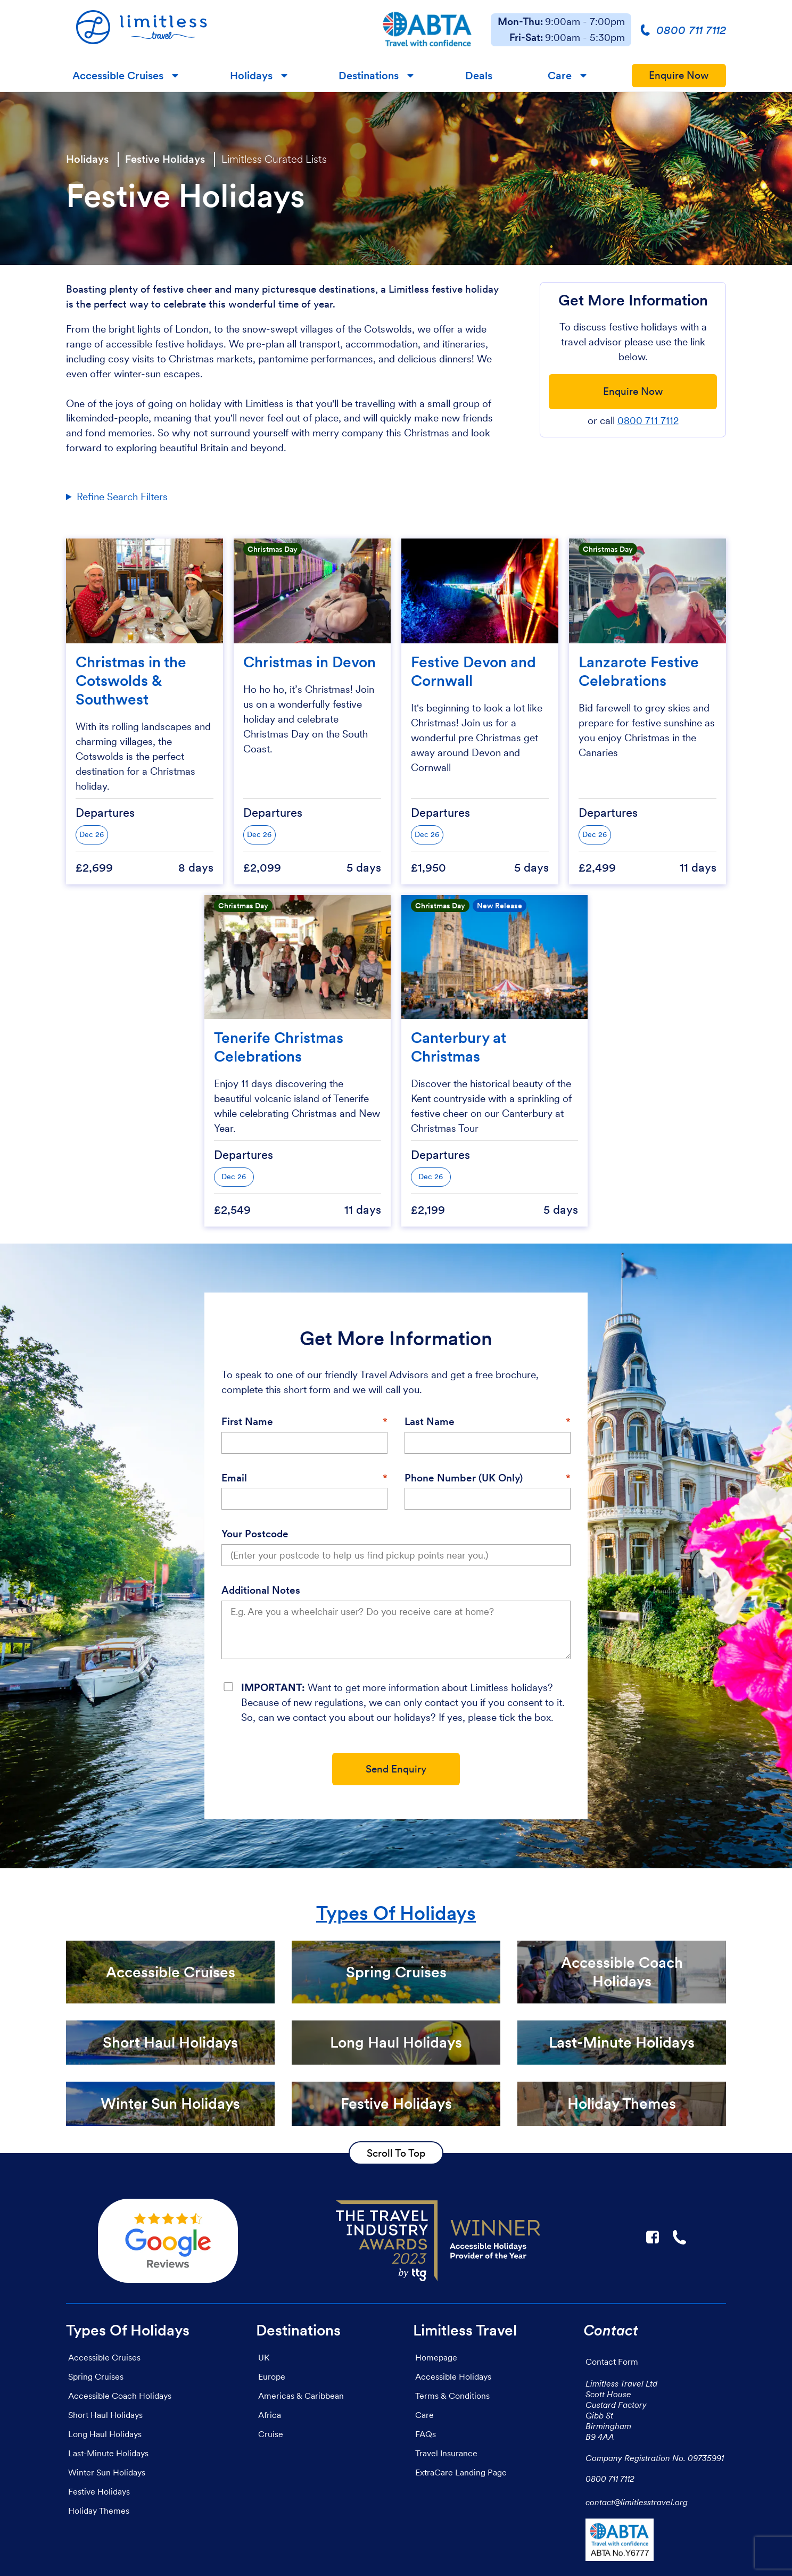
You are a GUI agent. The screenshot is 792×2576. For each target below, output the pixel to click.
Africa (269, 2414)
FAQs (425, 2434)
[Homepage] (215, 30)
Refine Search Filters (122, 497)
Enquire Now (679, 75)
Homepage (436, 2357)
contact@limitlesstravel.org (636, 2502)
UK (263, 2357)
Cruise (270, 2434)
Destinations (369, 75)
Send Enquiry (396, 1769)
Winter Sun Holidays (106, 2472)
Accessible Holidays (453, 2376)
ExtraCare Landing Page (461, 2472)
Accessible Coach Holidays (119, 2395)
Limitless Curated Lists (274, 159)
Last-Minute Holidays (108, 2453)
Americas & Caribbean (301, 2395)
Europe (271, 2376)
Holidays (251, 75)
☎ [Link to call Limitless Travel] (680, 2237)
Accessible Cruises (117, 75)
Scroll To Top (396, 2153)
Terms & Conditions (452, 2395)
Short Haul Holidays (105, 2414)
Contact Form (611, 2361)
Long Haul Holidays (105, 2434)
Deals (478, 75)
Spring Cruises (95, 2376)
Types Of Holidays (396, 1913)
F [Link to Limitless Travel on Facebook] (652, 2237)
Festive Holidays (165, 159)
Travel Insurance (446, 2453)
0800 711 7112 (648, 421)
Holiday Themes (98, 2510)
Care (560, 75)
